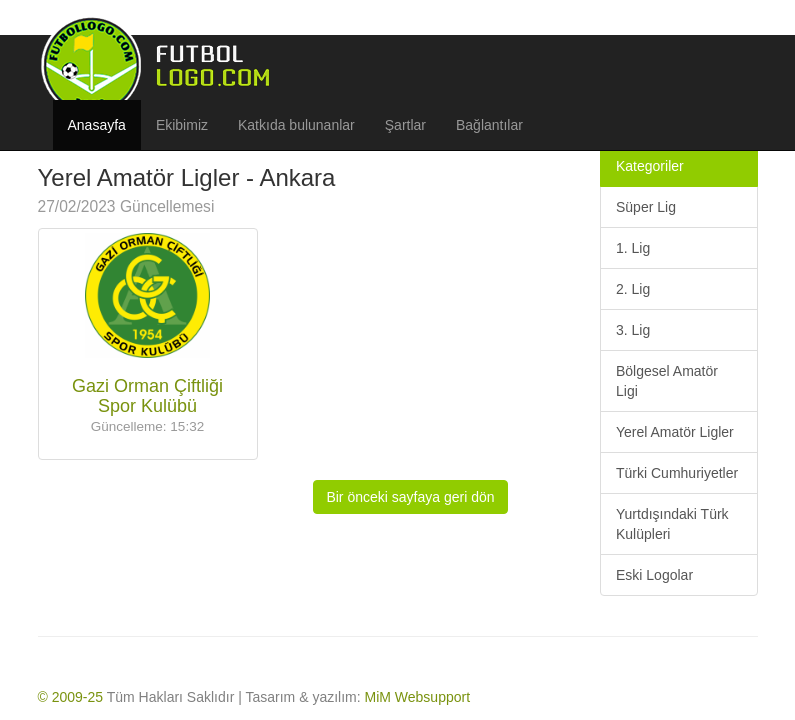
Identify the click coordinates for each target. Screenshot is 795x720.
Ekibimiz (182, 125)
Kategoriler (650, 166)
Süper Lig (646, 207)
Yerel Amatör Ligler (675, 432)
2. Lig (633, 289)
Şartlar (405, 125)
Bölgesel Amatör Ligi (667, 381)
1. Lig (633, 248)
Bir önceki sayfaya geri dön (410, 497)
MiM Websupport (418, 697)
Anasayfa (97, 125)
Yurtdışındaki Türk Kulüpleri (672, 524)
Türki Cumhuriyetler (677, 473)
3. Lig (633, 330)
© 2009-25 (71, 697)
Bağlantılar (489, 125)
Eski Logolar (654, 575)
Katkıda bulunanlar (296, 125)
